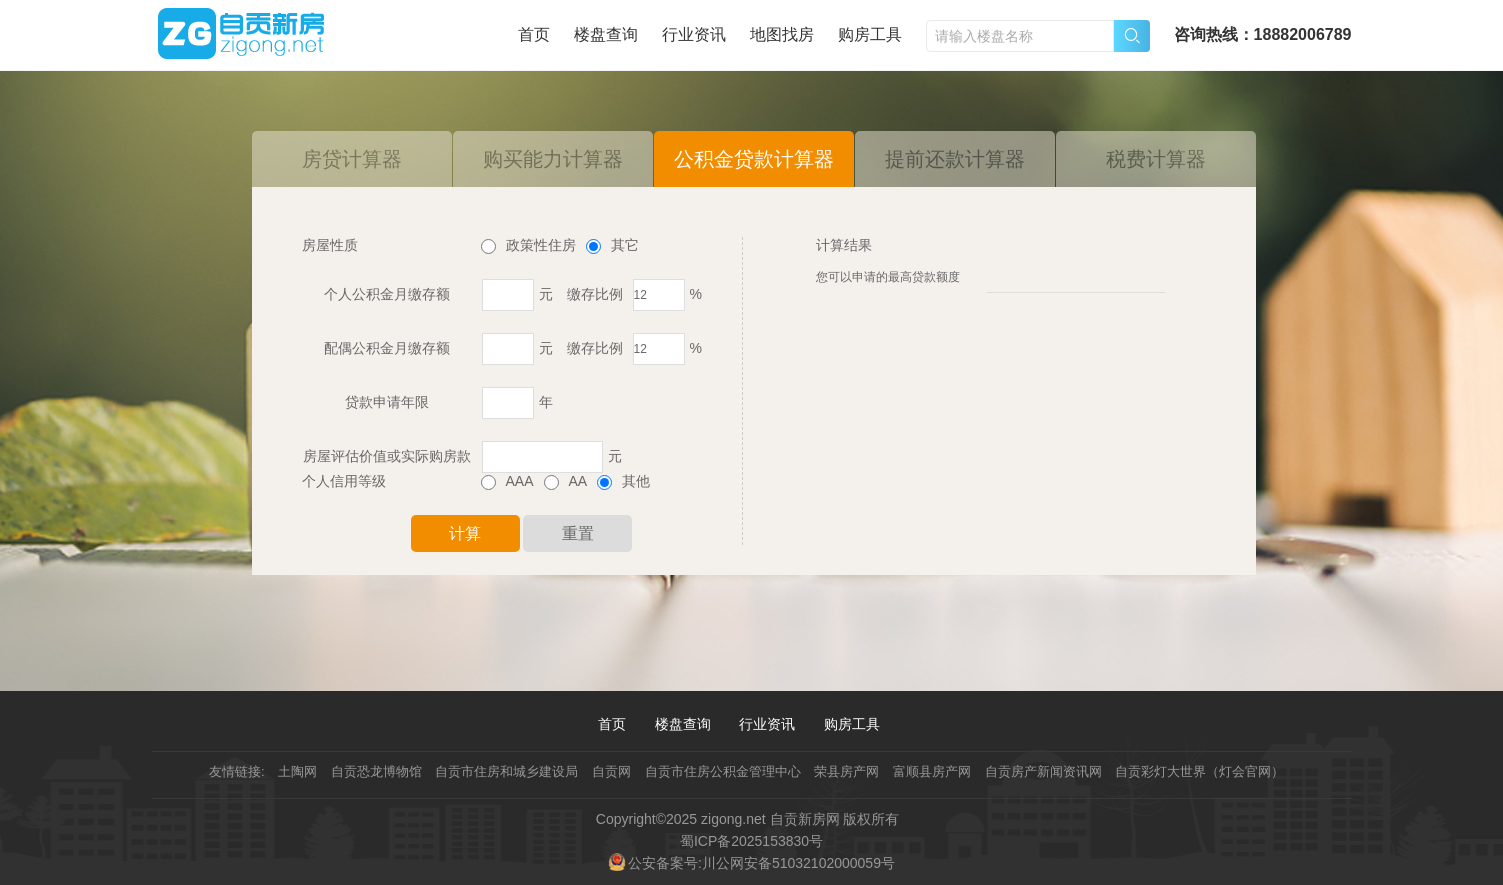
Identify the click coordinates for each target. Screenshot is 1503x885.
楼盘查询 (606, 34)
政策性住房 (528, 245)
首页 (534, 34)
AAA (507, 481)
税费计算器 (1156, 159)
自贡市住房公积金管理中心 (723, 771)
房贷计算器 (352, 159)
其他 (623, 481)
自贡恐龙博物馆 (376, 771)
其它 (612, 245)
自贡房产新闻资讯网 (1043, 771)
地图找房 (782, 34)
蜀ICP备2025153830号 (751, 841)
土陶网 (297, 771)
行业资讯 (694, 34)
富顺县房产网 (932, 771)
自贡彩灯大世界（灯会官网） (1199, 771)
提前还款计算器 (955, 159)
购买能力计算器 (553, 159)
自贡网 (611, 771)
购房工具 (870, 34)
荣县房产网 (846, 771)
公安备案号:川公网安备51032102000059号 (761, 863)
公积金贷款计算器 (754, 159)
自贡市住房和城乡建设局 (506, 771)
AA (566, 481)
